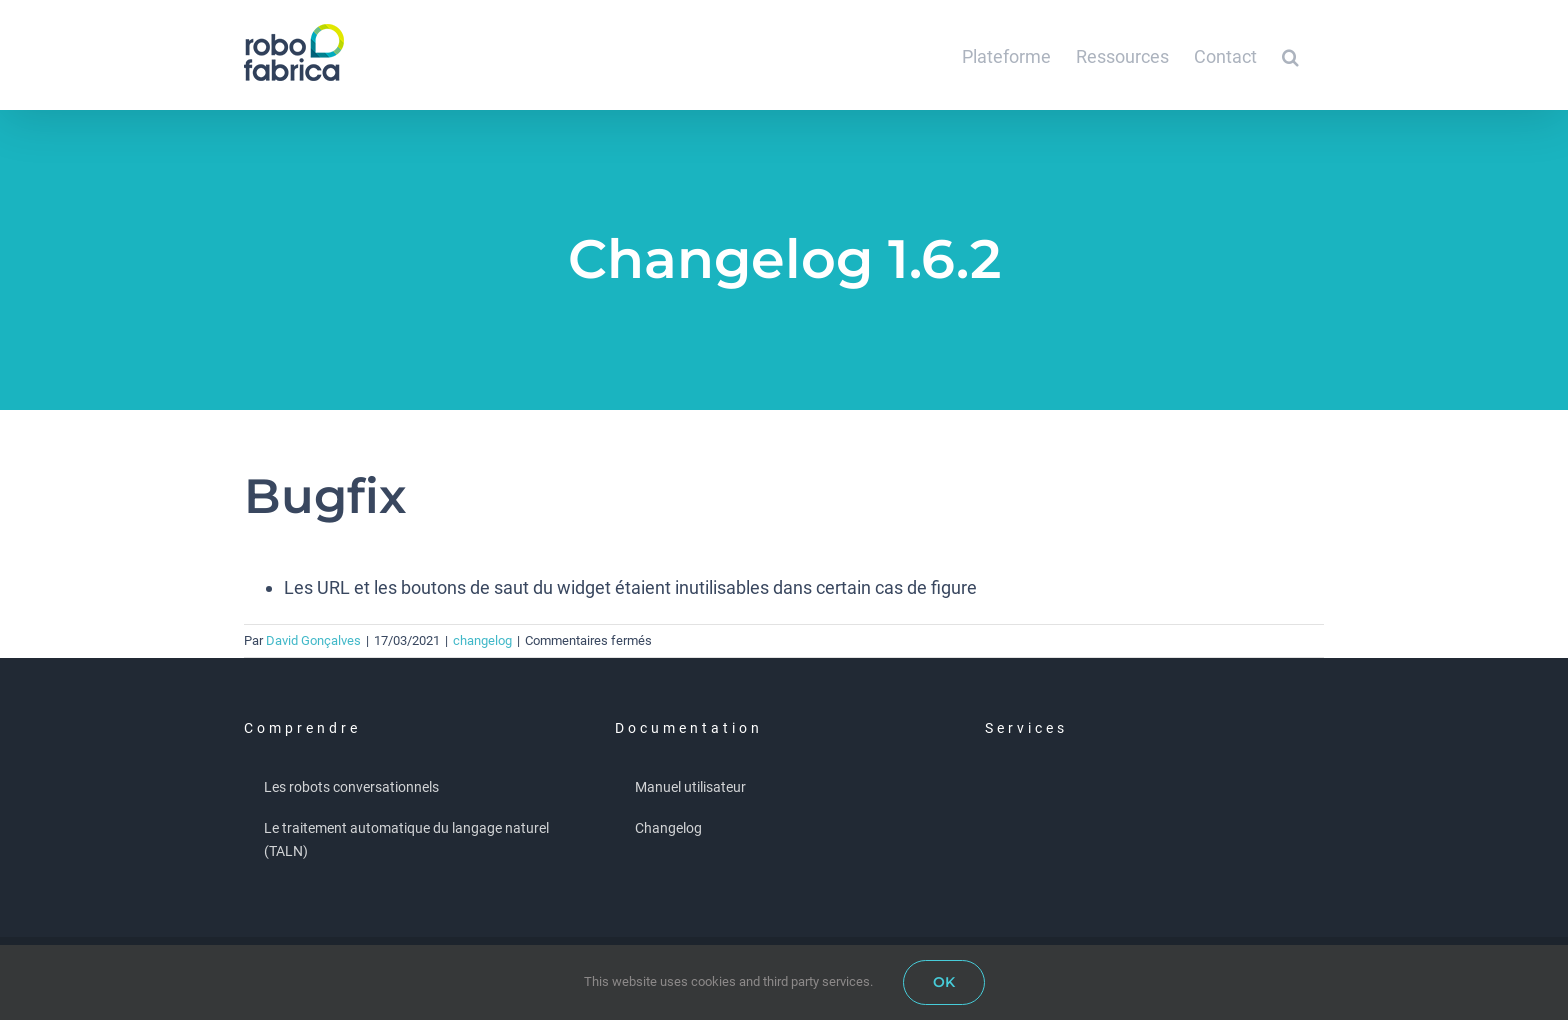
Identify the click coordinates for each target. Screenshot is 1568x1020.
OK (944, 982)
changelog (482, 640)
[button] (1290, 55)
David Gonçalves (313, 640)
